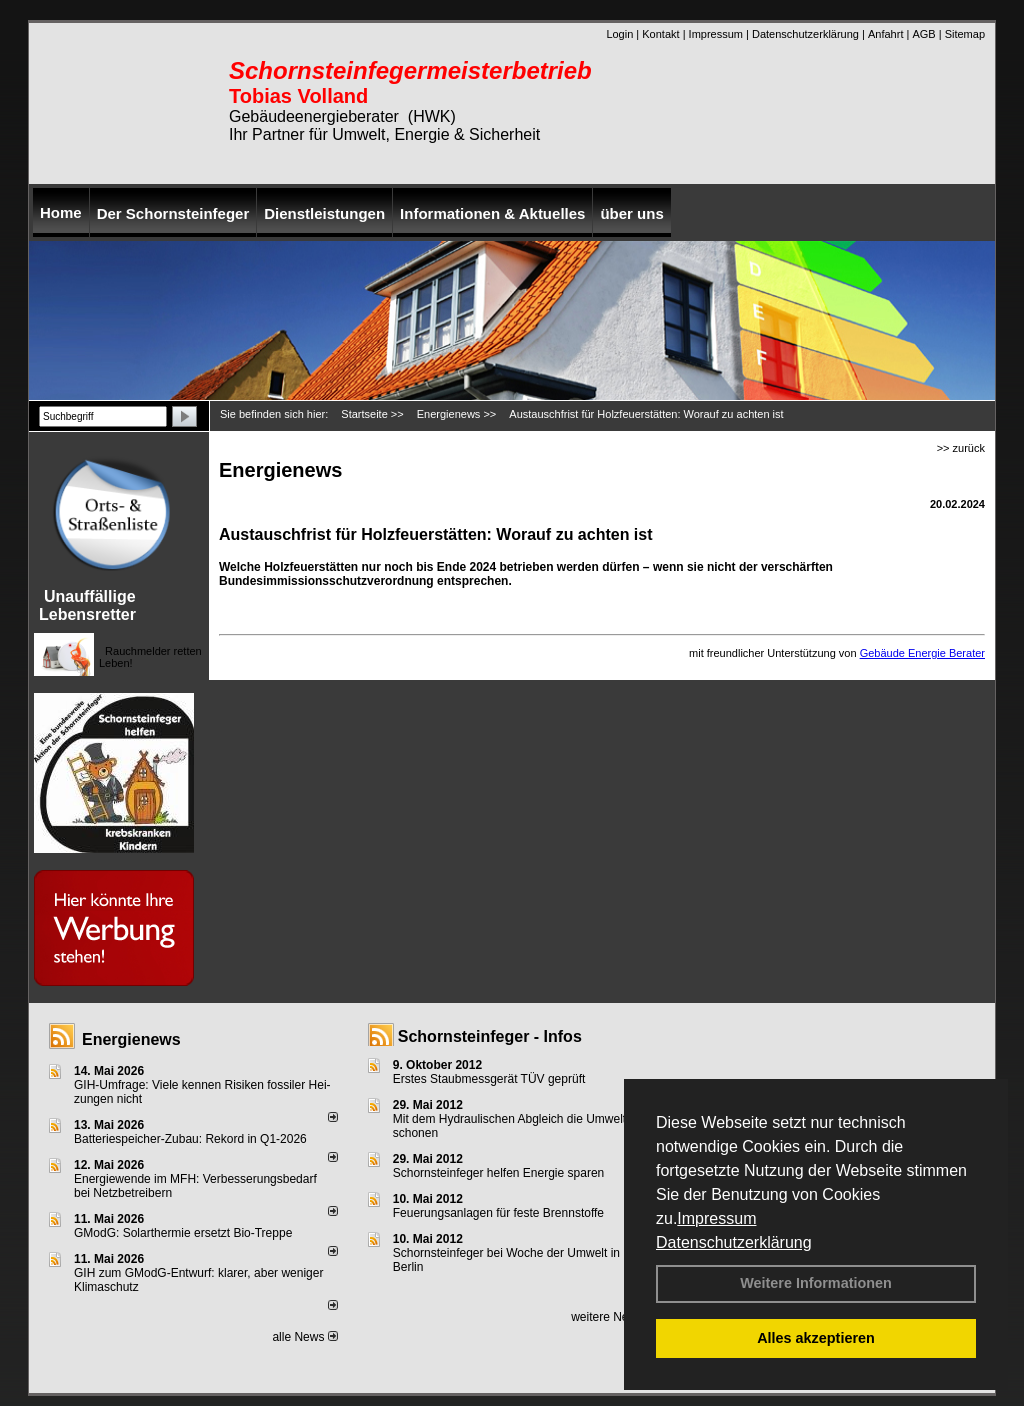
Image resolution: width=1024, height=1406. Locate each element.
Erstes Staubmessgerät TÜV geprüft (489, 1079)
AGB (923, 34)
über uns (631, 213)
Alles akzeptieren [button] (816, 1338)
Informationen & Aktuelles (492, 213)
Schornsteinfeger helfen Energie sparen (498, 1173)
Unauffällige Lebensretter (87, 605)
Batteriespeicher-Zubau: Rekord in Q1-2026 (190, 1139)
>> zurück (961, 448)
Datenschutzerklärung (734, 1242)
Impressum (716, 1218)
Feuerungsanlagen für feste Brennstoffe (498, 1213)
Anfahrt (885, 34)
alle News (304, 1337)
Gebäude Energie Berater (922, 653)
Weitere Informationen (816, 1283)
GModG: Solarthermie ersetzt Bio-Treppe (183, 1233)
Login (619, 34)
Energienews (131, 1039)
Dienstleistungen (324, 213)
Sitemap (965, 34)
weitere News (613, 1317)
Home (61, 212)
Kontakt (660, 34)
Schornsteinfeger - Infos (490, 1036)
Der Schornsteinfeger (173, 213)
